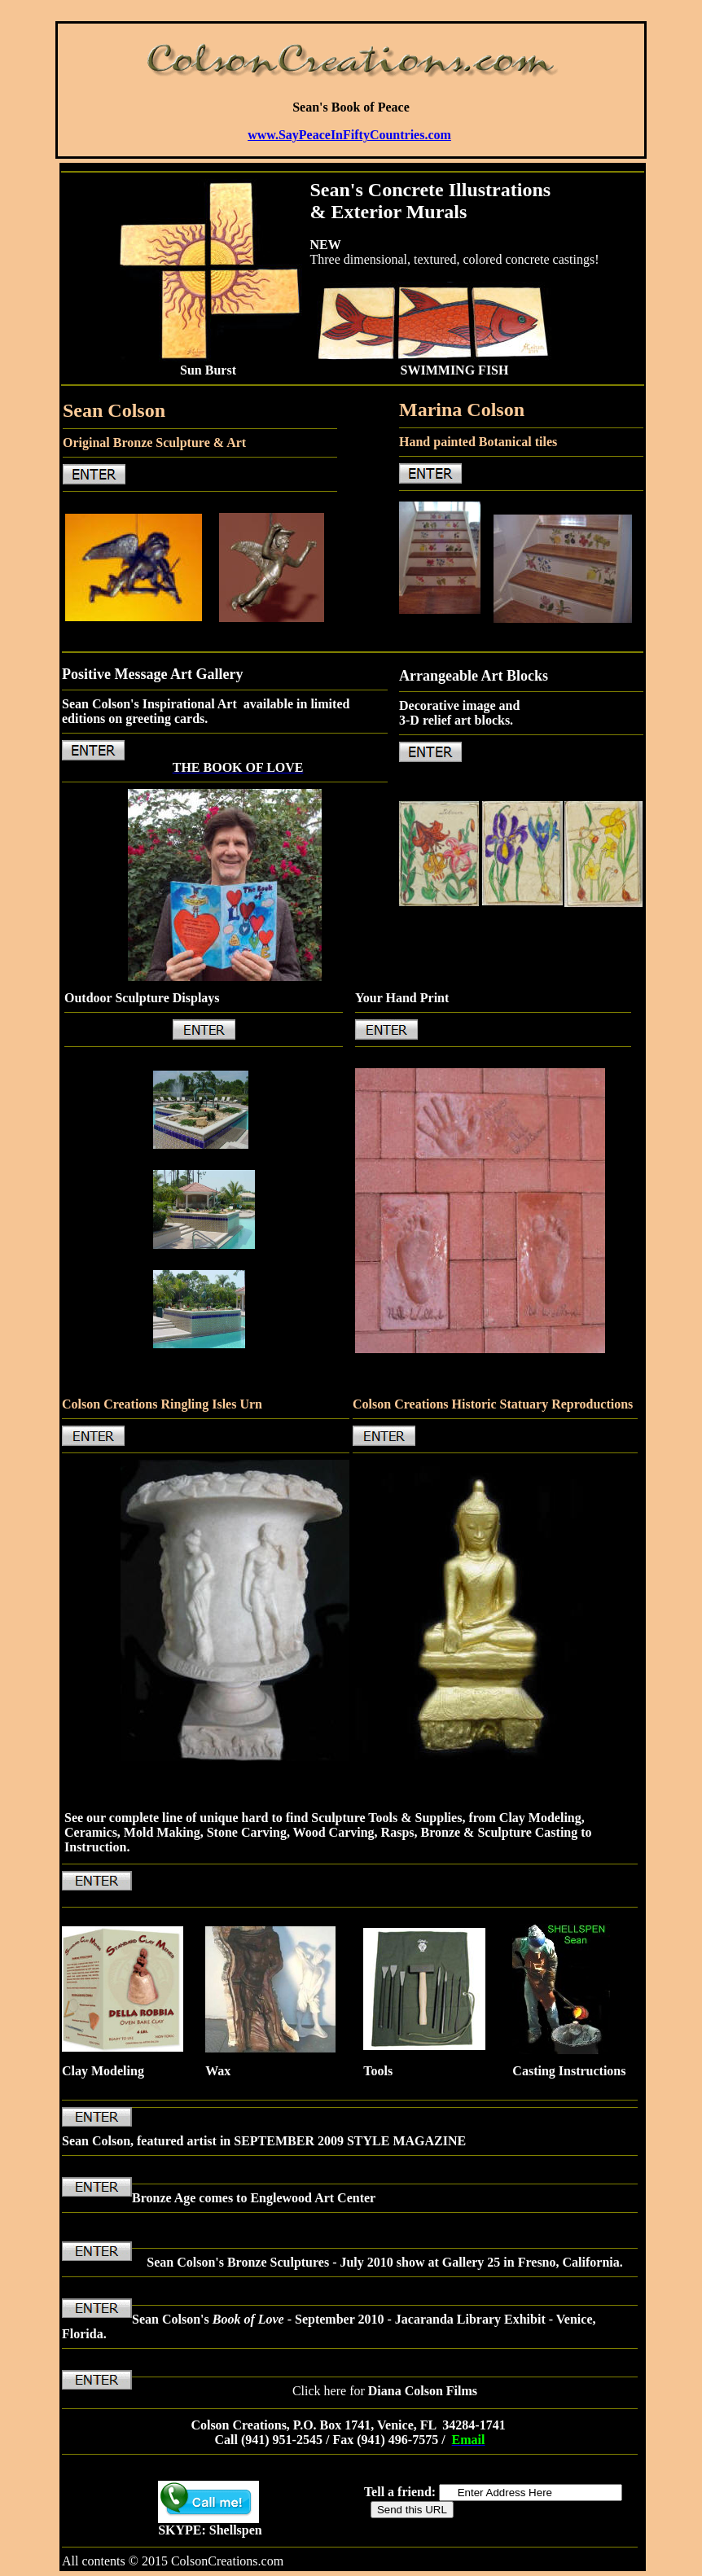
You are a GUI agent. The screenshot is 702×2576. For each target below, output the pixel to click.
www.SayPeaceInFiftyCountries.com (349, 135)
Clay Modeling (103, 2071)
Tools (378, 2071)
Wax (217, 2071)
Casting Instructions (568, 2071)
